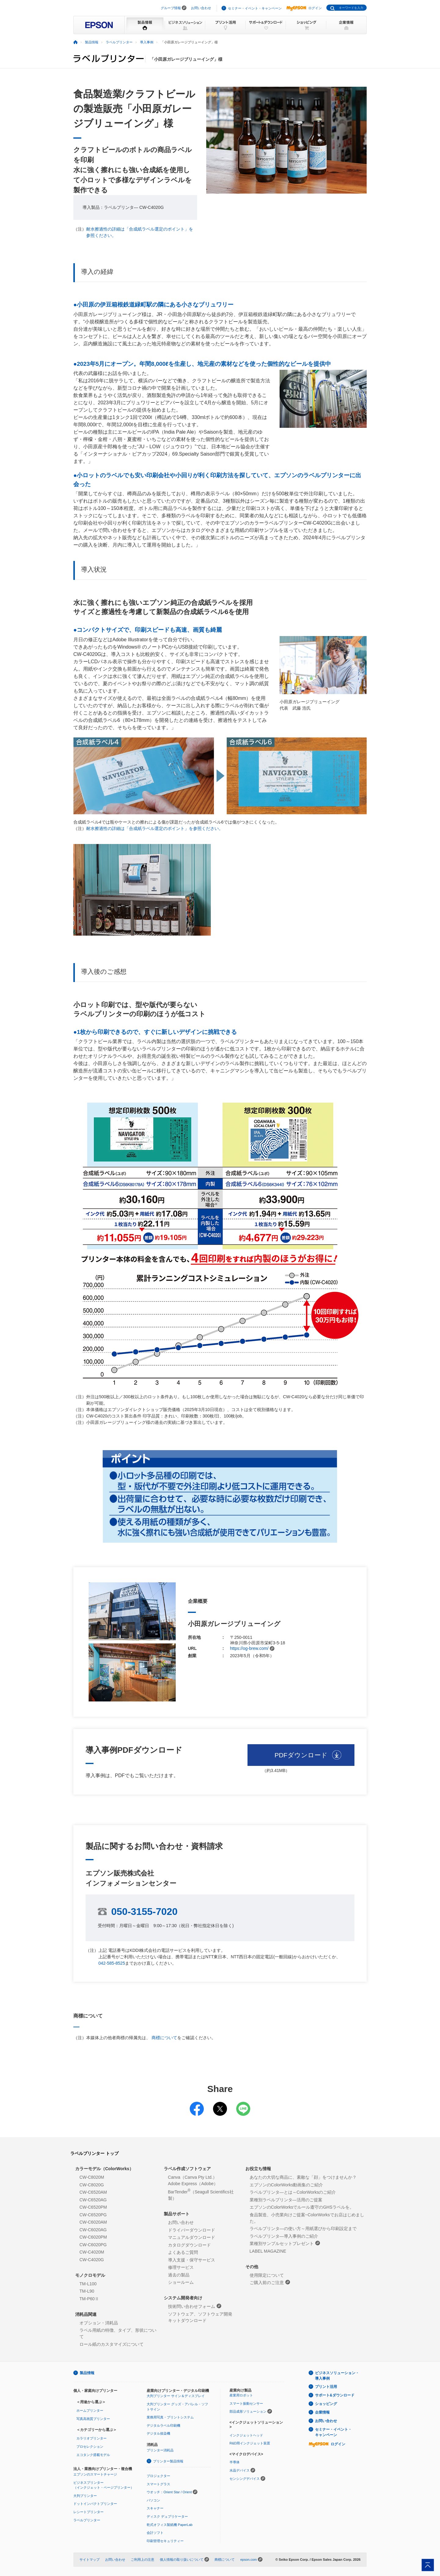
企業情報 (322, 2412)
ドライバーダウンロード (191, 2230)
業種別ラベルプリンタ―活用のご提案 (286, 2199)
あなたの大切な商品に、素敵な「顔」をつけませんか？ (303, 2177)
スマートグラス (158, 2484)
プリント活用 (326, 2387)
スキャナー (155, 2508)
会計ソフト (155, 2532)
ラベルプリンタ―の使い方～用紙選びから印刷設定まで (303, 2228)
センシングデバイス (244, 2478)
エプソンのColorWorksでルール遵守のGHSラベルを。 (302, 2207)
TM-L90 (86, 2291)
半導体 (234, 2462)
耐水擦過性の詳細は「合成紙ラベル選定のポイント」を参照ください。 (154, 828)
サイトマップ (89, 2559)
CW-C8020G (91, 2184)
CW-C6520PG (93, 2214)
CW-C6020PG (93, 2244)
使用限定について (267, 2275)
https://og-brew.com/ (252, 1648)
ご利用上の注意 (142, 2559)
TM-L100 (88, 2283)
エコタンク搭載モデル (93, 2455)
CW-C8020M (91, 2177)
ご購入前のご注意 (270, 2282)
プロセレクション (89, 2446)
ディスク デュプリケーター (167, 2516)
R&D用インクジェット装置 (249, 2443)
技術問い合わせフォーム (194, 2306)
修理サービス (181, 2267)
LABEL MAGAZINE (268, 2251)
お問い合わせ (201, 8)
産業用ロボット (241, 2395)
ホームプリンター (89, 2410)
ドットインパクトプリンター (95, 2503)
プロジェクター (158, 2476)
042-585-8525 (111, 1963)
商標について (164, 2037)
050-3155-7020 (144, 1911)
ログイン (304, 8)
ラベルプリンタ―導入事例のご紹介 (284, 2236)
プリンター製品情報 (168, 2461)
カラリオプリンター (91, 2438)
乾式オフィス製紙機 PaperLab (170, 2525)
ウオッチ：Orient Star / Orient (169, 2492)
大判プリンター (85, 2496)
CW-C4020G (91, 2259)
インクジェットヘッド (246, 2435)
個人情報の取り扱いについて (182, 2559)
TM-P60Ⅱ (89, 2298)
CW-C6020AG (93, 2229)
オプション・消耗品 (98, 2322)
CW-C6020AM (93, 2222)
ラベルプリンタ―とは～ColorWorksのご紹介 (293, 2192)
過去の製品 (178, 2274)
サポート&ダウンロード (334, 2395)
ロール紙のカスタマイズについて (111, 2344)
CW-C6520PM (93, 2207)
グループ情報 (171, 8)
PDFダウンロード (301, 1755)
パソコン (153, 2500)
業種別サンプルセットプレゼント (285, 2243)
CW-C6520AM (93, 2192)
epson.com (248, 2559)
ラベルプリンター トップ (94, 2153)
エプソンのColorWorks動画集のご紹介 (286, 2184)
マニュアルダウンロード (191, 2237)
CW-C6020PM (93, 2237)
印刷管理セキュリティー (165, 2541)
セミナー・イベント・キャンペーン (255, 8)
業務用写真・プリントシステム (170, 2417)
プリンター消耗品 (160, 2450)
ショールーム (181, 2282)
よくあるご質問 (183, 2252)
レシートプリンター (88, 2512)
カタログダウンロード (189, 2245)
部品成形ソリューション (247, 2411)
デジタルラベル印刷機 (163, 2425)
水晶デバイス (239, 2470)
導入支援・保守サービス (191, 2260)
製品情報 (87, 2373)
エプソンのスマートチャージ (95, 2474)
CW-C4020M (91, 2252)
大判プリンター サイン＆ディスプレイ (176, 2396)
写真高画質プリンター (93, 2419)
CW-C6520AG (93, 2199)
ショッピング (326, 2404)
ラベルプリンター (86, 2520)
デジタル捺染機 (158, 2433)
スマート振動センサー (246, 2403)
